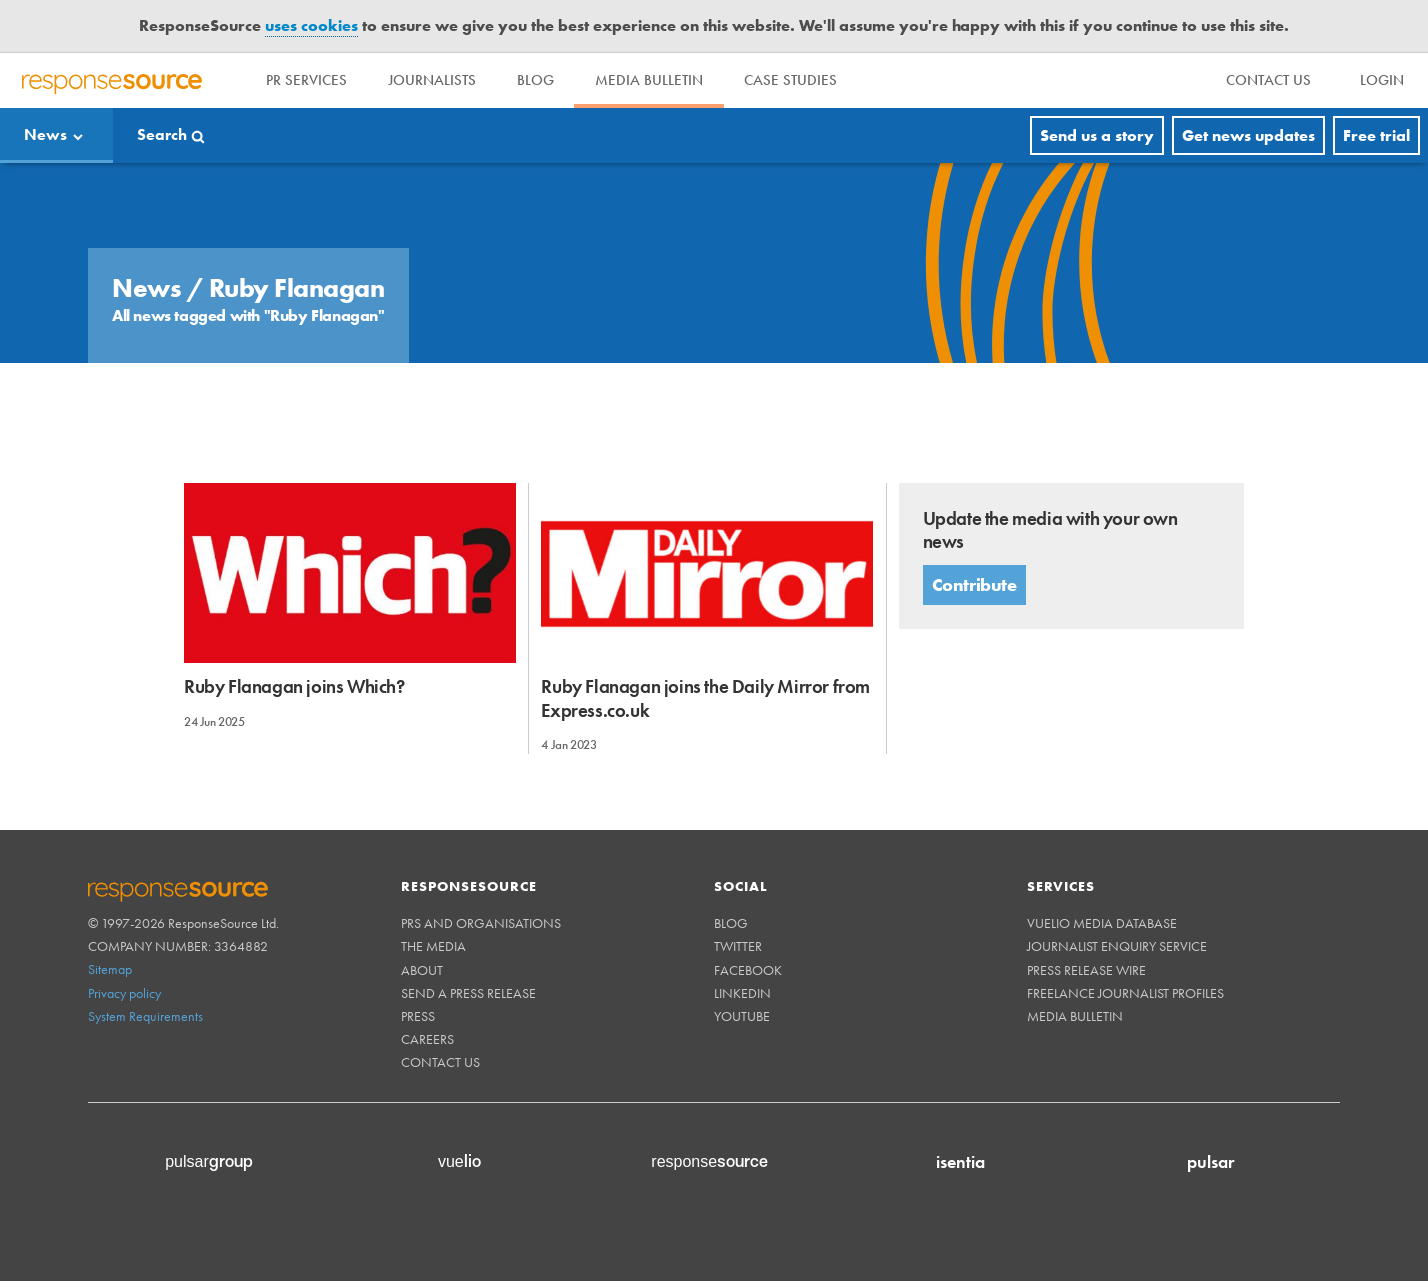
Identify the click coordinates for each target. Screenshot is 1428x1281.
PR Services (309, 80)
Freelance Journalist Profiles (1125, 993)
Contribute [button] (974, 584)
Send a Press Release (468, 993)
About (422, 970)
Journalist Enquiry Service (1117, 946)
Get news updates (1248, 135)
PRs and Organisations (481, 923)
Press (418, 1016)
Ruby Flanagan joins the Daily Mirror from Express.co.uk (705, 698)
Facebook (748, 970)
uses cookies (311, 25)
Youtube (742, 1016)
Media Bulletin (673, 80)
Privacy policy (124, 993)
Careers (427, 1039)
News (45, 135)
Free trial (1376, 135)
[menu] (1269, 80)
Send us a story (1097, 135)
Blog (552, 80)
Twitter (738, 946)
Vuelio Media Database (1102, 923)
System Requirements (145, 1016)
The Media (433, 946)
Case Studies (821, 80)
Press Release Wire (1086, 970)
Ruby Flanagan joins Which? (294, 686)
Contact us (440, 1062)
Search (162, 135)
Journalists (442, 80)
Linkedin (742, 993)
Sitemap (110, 969)
